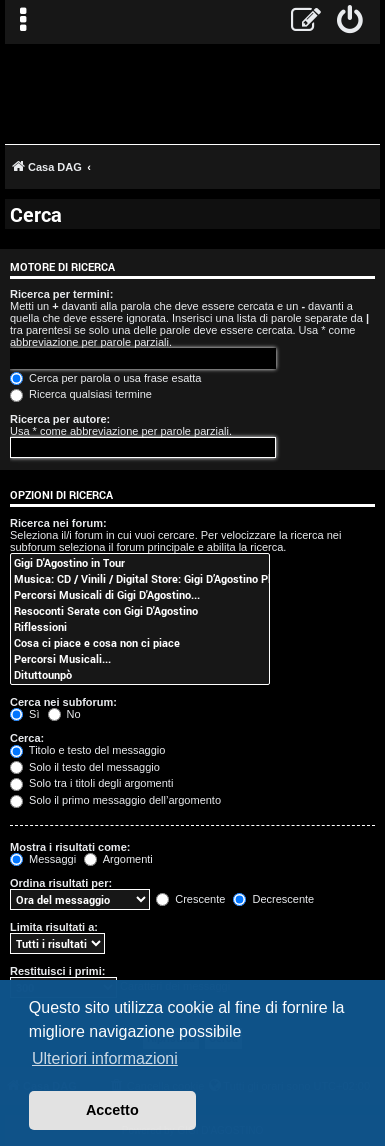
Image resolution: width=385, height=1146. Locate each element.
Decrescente (273, 899)
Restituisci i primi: (57, 971)
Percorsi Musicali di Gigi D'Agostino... (140, 595)
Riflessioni (140, 627)
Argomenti (118, 859)
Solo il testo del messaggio (85, 767)
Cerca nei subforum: (63, 702)
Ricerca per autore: (60, 419)
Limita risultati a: (54, 927)
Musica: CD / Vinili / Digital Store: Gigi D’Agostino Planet (140, 579)
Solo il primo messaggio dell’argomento (115, 800)
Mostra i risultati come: (70, 847)
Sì (24, 714)
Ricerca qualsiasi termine (81, 394)
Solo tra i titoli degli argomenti (91, 783)
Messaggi (43, 859)
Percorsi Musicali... (140, 659)
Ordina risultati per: (61, 883)
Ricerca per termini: (61, 294)
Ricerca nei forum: (58, 523)
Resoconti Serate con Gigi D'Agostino (140, 611)
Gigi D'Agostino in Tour (140, 563)
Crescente (190, 899)
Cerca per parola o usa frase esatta (105, 378)
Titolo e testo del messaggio (87, 750)
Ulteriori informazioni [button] (105, 1058)
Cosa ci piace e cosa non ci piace (140, 643)
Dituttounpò (140, 675)
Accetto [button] (112, 1110)
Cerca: (27, 738)
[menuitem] (350, 22)
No (64, 714)
